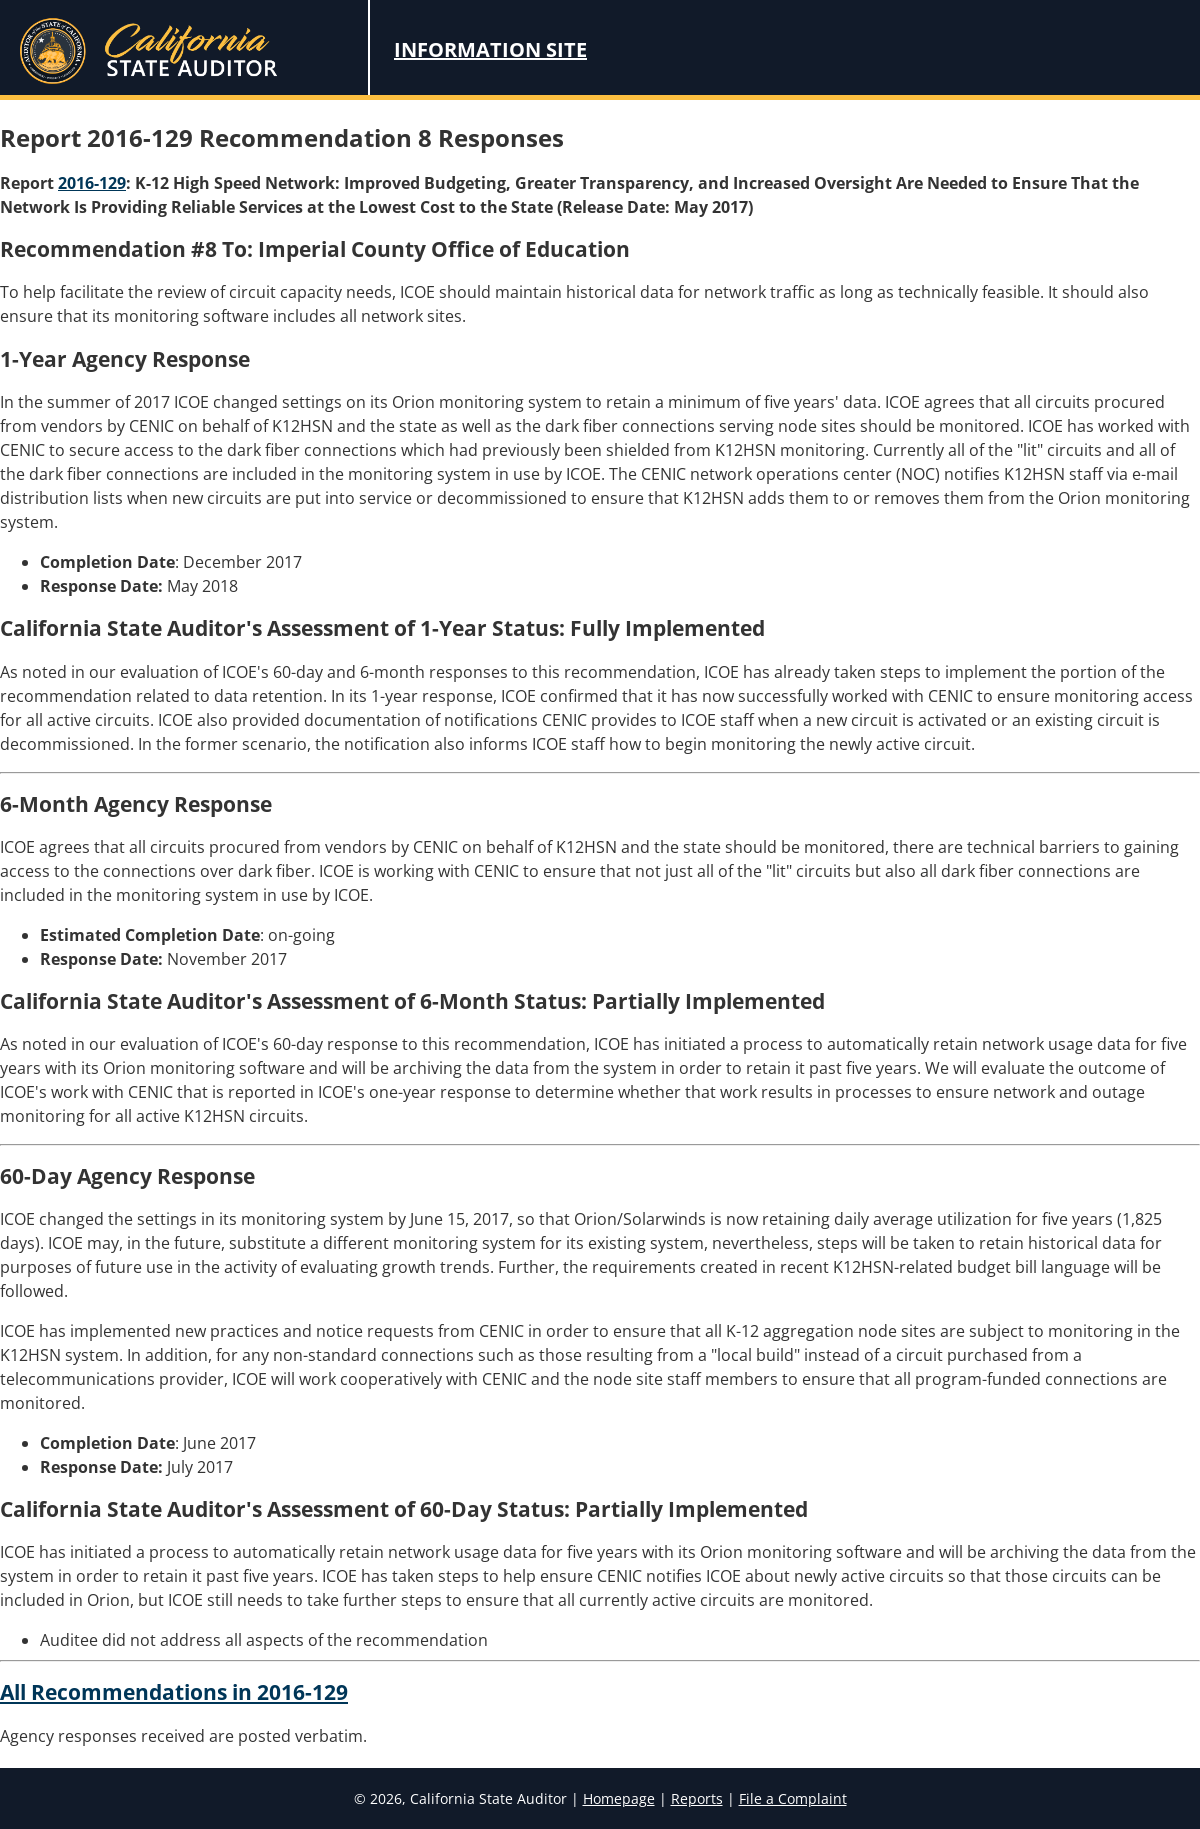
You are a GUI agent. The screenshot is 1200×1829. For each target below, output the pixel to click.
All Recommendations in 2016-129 (174, 1692)
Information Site (490, 49)
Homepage (619, 1798)
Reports (697, 1798)
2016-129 (92, 183)
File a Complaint (793, 1798)
